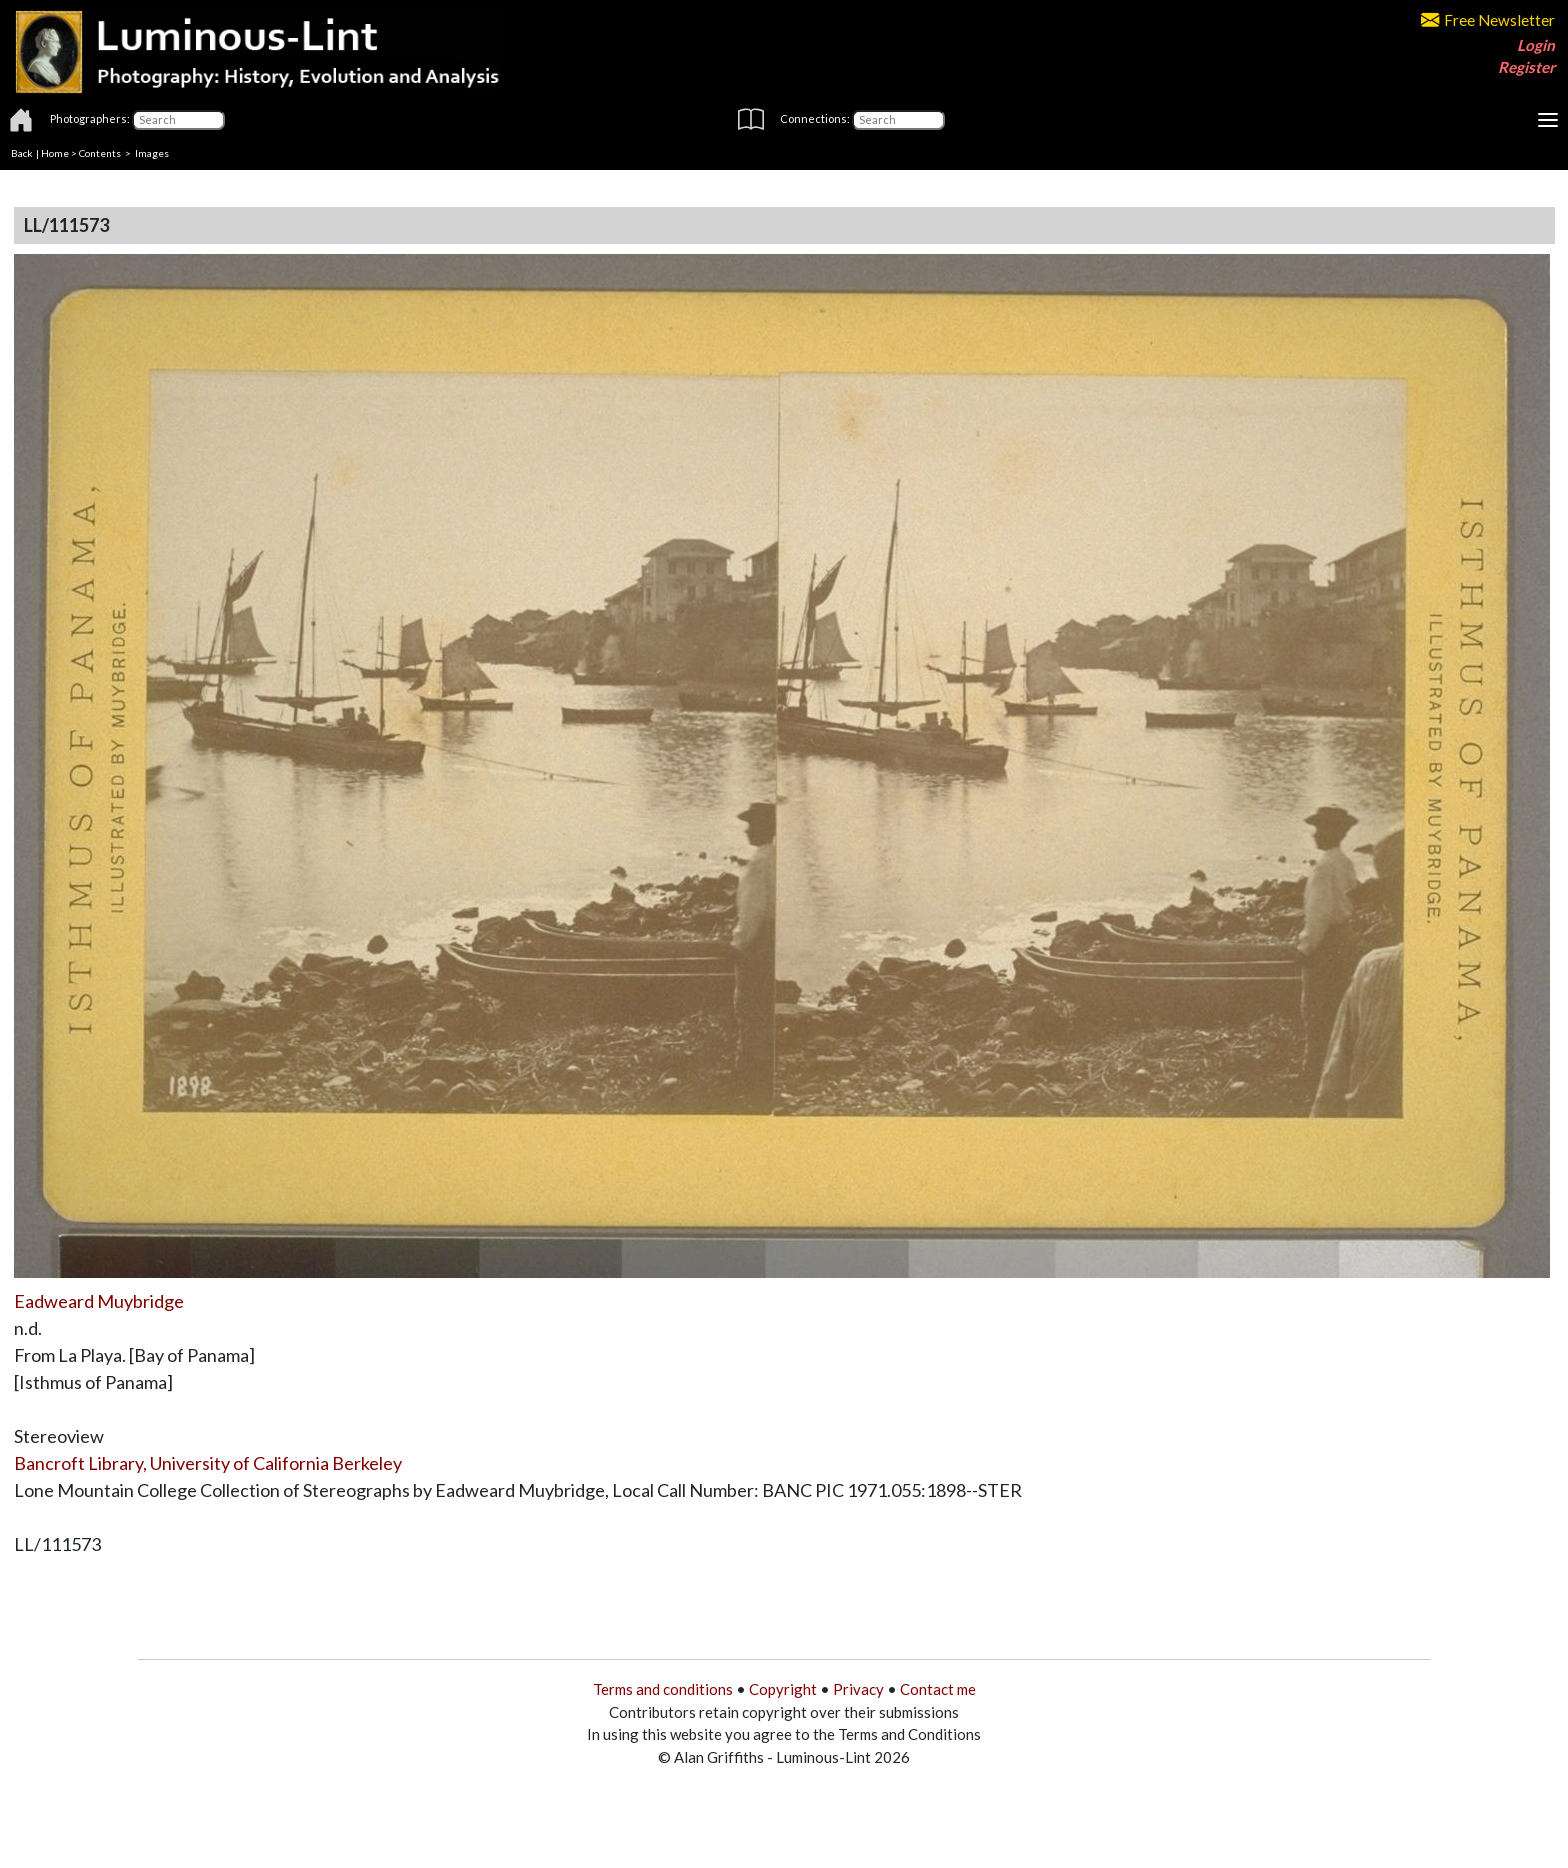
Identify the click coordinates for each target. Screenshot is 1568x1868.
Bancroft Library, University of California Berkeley (208, 1463)
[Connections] (898, 120)
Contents (100, 153)
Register (1526, 67)
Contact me (938, 1689)
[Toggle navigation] (1548, 120)
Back (22, 153)
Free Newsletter (1488, 20)
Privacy (858, 1689)
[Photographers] (178, 120)
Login (1536, 45)
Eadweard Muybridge (99, 1301)
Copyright (783, 1689)
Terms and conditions (663, 1689)
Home (55, 153)
